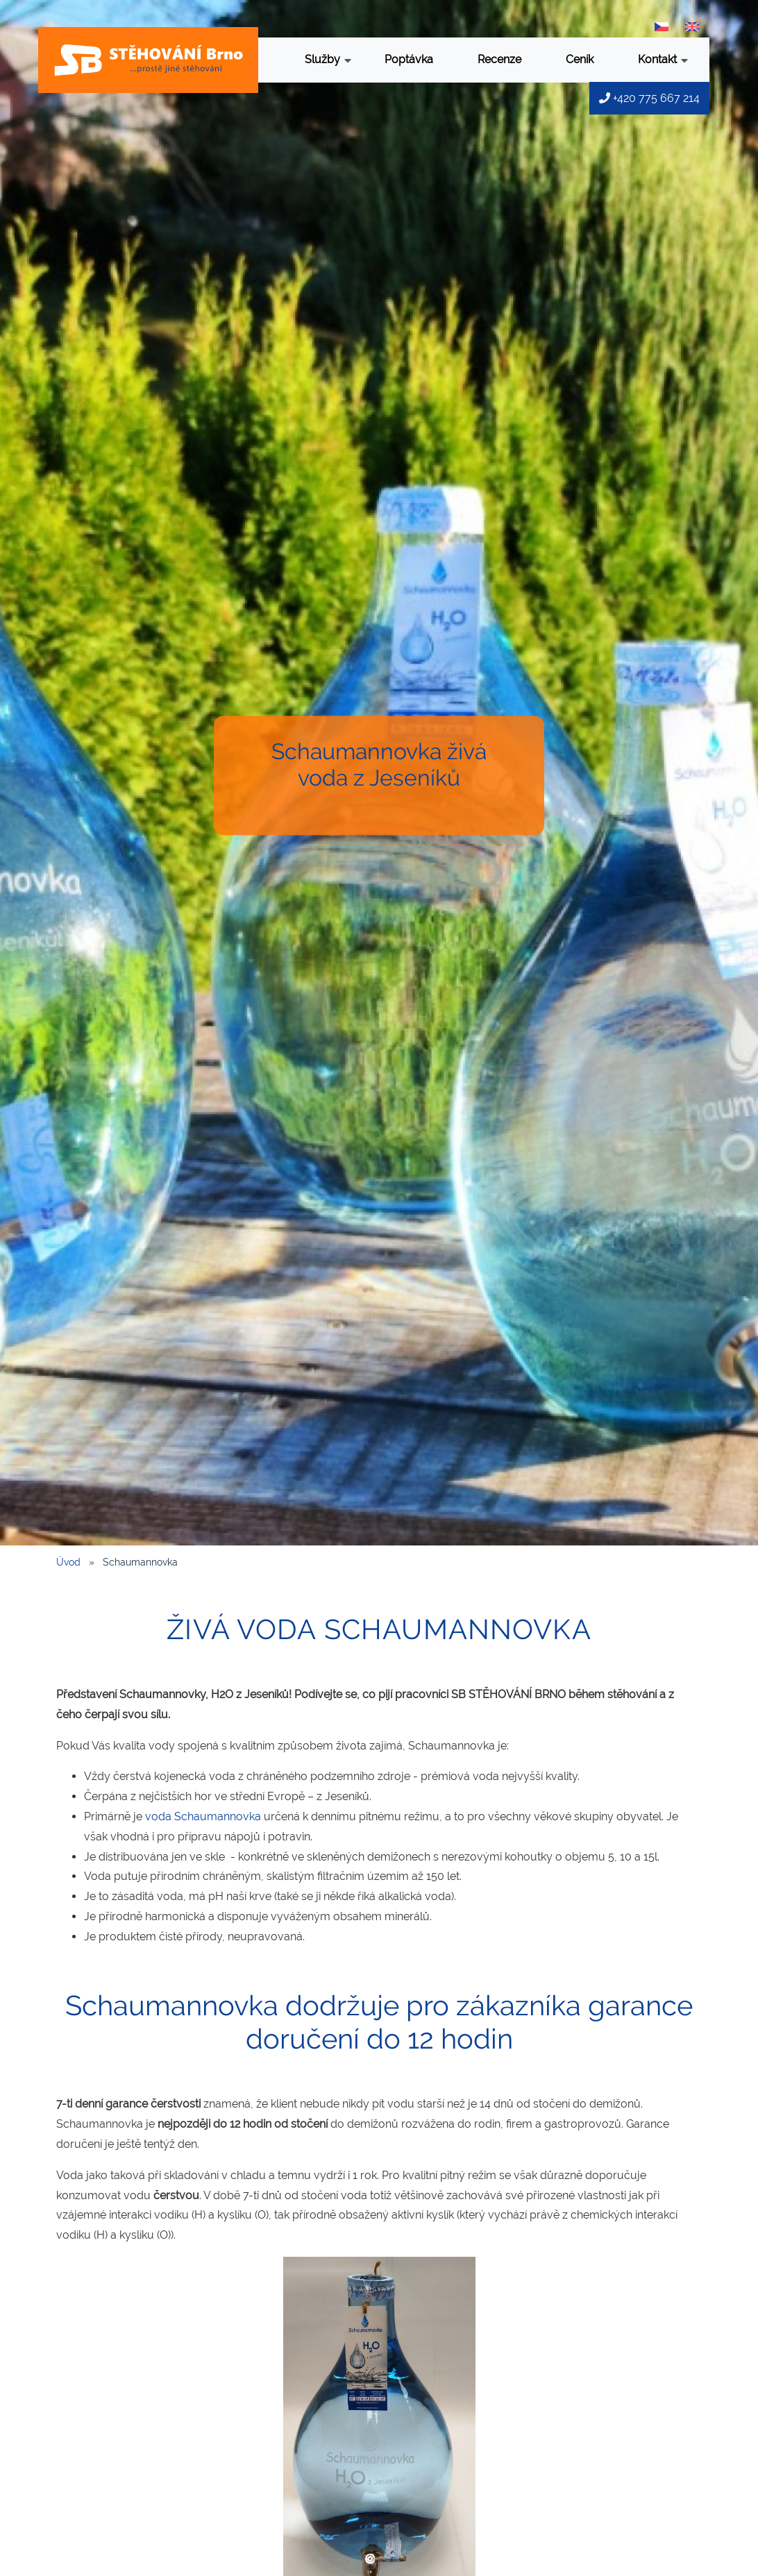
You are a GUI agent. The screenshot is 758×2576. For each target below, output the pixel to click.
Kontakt (663, 61)
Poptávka (409, 59)
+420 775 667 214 (649, 98)
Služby (328, 61)
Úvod (68, 1562)
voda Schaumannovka (203, 1816)
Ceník (579, 59)
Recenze (499, 59)
